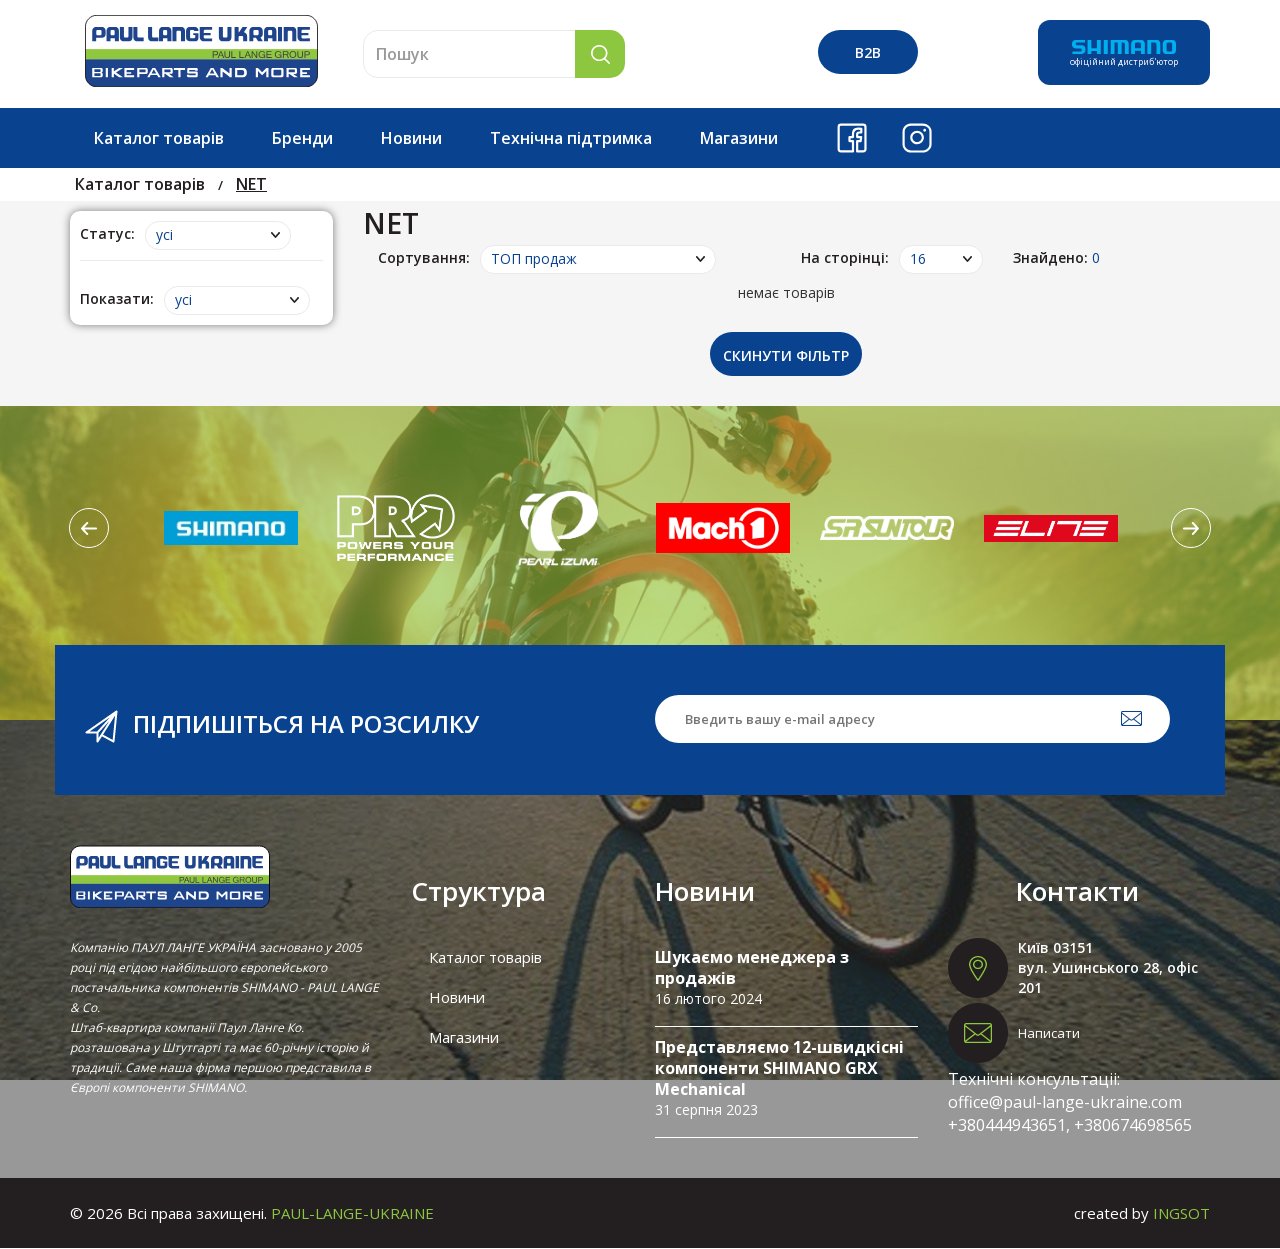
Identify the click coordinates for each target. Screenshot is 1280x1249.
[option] (231, 529)
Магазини (739, 138)
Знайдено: (1056, 257)
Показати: (117, 298)
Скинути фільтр (786, 356)
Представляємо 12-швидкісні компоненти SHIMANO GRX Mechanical (779, 1069)
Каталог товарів (159, 138)
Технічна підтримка (571, 138)
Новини (411, 138)
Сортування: (424, 257)
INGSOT (1181, 1214)
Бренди (302, 138)
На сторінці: (845, 257)
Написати (1049, 1034)
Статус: (107, 233)
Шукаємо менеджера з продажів (752, 968)
